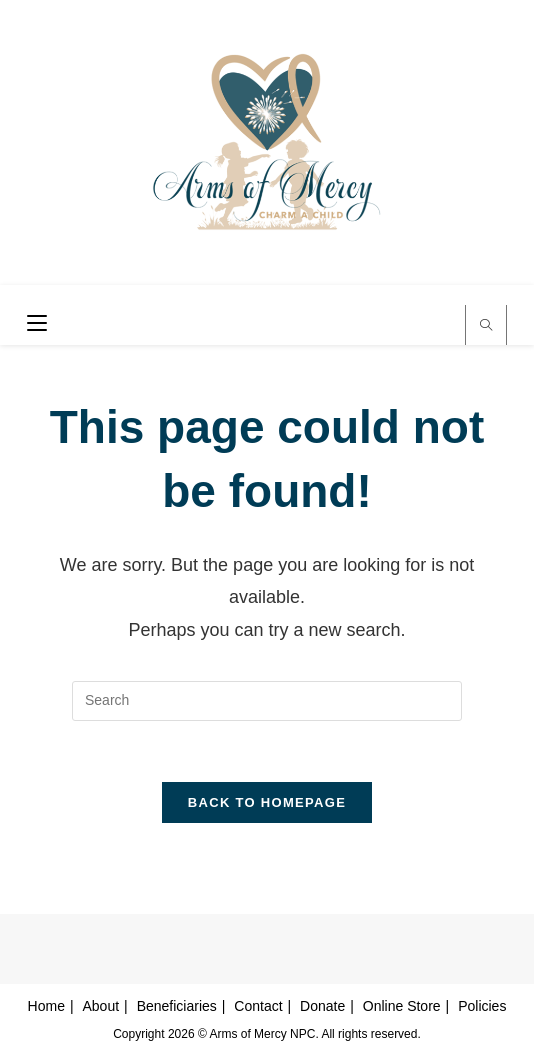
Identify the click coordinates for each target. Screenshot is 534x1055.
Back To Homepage (267, 802)
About (101, 1006)
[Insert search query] (267, 701)
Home (46, 1006)
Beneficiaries (177, 1006)
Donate (322, 1006)
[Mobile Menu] (29, 324)
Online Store (402, 1006)
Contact (258, 1006)
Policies (482, 1006)
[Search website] (486, 327)
